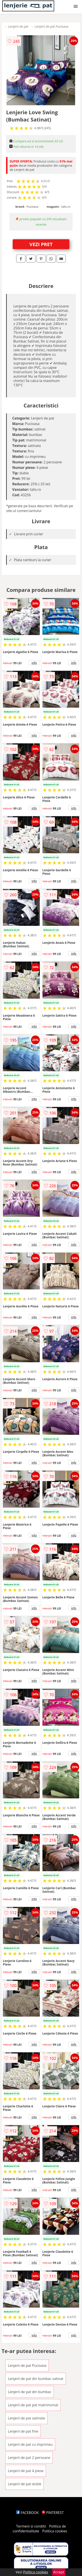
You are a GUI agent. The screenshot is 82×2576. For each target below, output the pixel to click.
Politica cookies (54, 2531)
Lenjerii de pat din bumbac (29, 2391)
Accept (58, 2572)
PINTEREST (53, 2512)
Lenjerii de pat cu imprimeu (30, 2444)
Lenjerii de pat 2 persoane (29, 2457)
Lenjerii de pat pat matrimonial (33, 2405)
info (34, 663)
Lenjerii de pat (18, 26)
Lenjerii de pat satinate (26, 2418)
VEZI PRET (41, 244)
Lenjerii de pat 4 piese (26, 2470)
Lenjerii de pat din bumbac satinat (35, 2378)
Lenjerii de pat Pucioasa (51, 26)
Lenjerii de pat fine (23, 2431)
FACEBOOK (27, 2512)
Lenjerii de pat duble (24, 2483)
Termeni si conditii (31, 2526)
